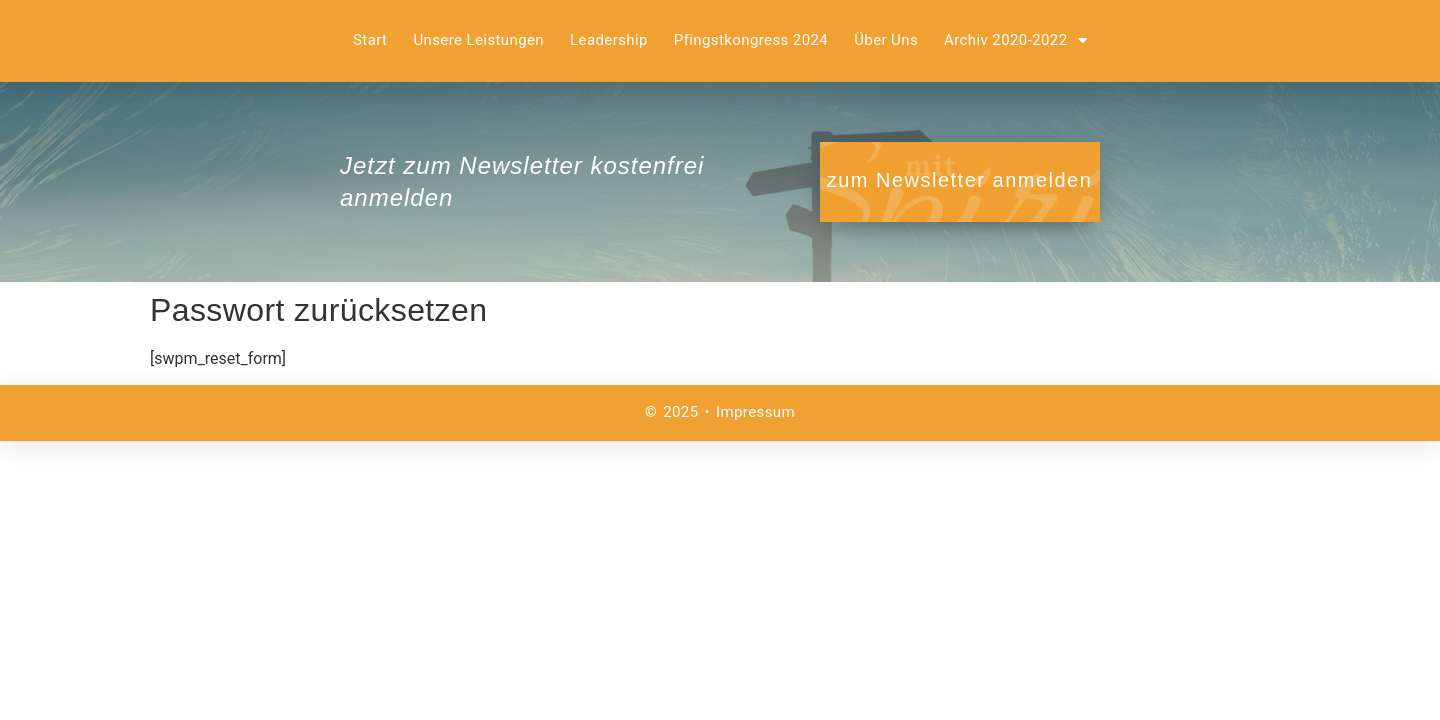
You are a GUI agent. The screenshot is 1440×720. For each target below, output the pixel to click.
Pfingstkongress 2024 (751, 40)
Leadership (609, 40)
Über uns (886, 40)
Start (370, 40)
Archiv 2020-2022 (1015, 40)
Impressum (755, 412)
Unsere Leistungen (478, 40)
